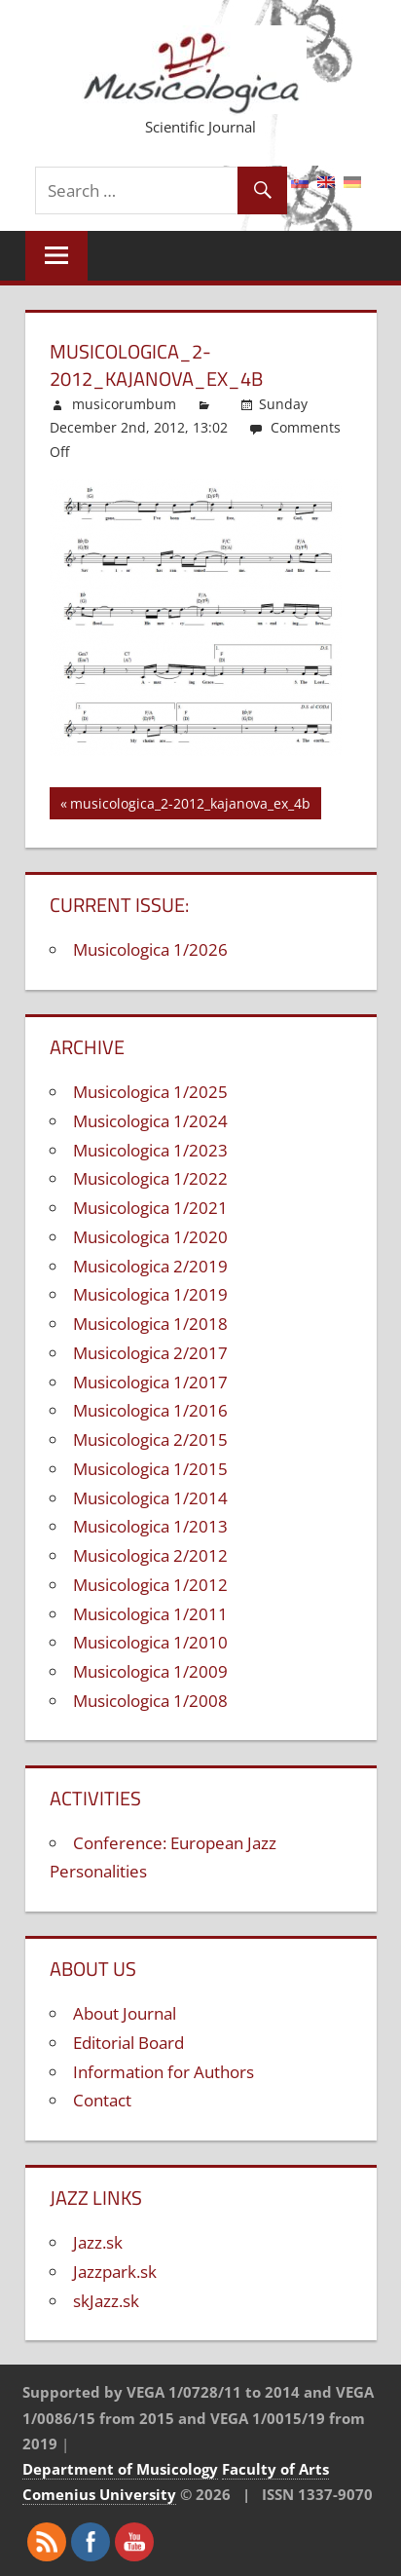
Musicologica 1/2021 (150, 1207)
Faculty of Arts (275, 2469)
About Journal (124, 2013)
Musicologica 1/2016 (150, 1410)
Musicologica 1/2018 (150, 1323)
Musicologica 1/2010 (150, 1642)
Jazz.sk (98, 2242)
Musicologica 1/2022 (150, 1178)
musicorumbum (124, 404)
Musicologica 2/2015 (150, 1439)
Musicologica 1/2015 (150, 1469)
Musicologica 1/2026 (150, 949)
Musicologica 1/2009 (150, 1671)
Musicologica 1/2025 (150, 1091)
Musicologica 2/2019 (150, 1266)
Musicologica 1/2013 (150, 1526)
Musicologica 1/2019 (150, 1294)
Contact (102, 2100)
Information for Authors (163, 2072)
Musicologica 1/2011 (150, 1614)
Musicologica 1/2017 (150, 1382)
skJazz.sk (106, 2301)
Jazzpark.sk (115, 2271)
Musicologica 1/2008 (150, 1700)
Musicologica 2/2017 (150, 1353)
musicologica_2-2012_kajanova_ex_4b (190, 806)
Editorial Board (128, 2042)
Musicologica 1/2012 (150, 1584)
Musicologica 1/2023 (150, 1150)
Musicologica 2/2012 (150, 1555)
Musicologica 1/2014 (150, 1498)
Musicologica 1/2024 (150, 1121)
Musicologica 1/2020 (150, 1237)
